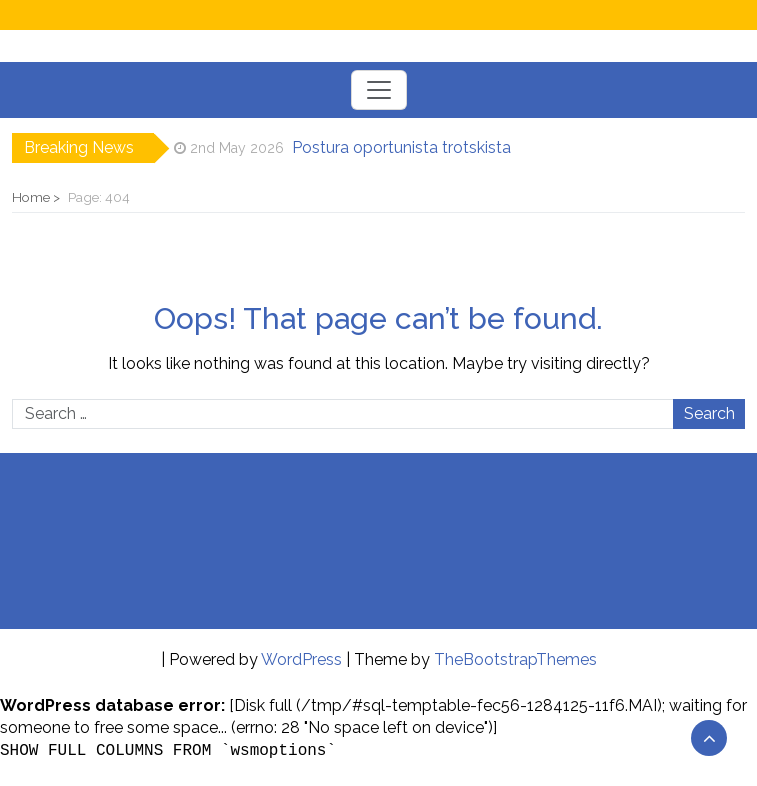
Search (709, 413)
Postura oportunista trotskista (401, 147)
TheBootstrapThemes (515, 659)
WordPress (301, 659)
